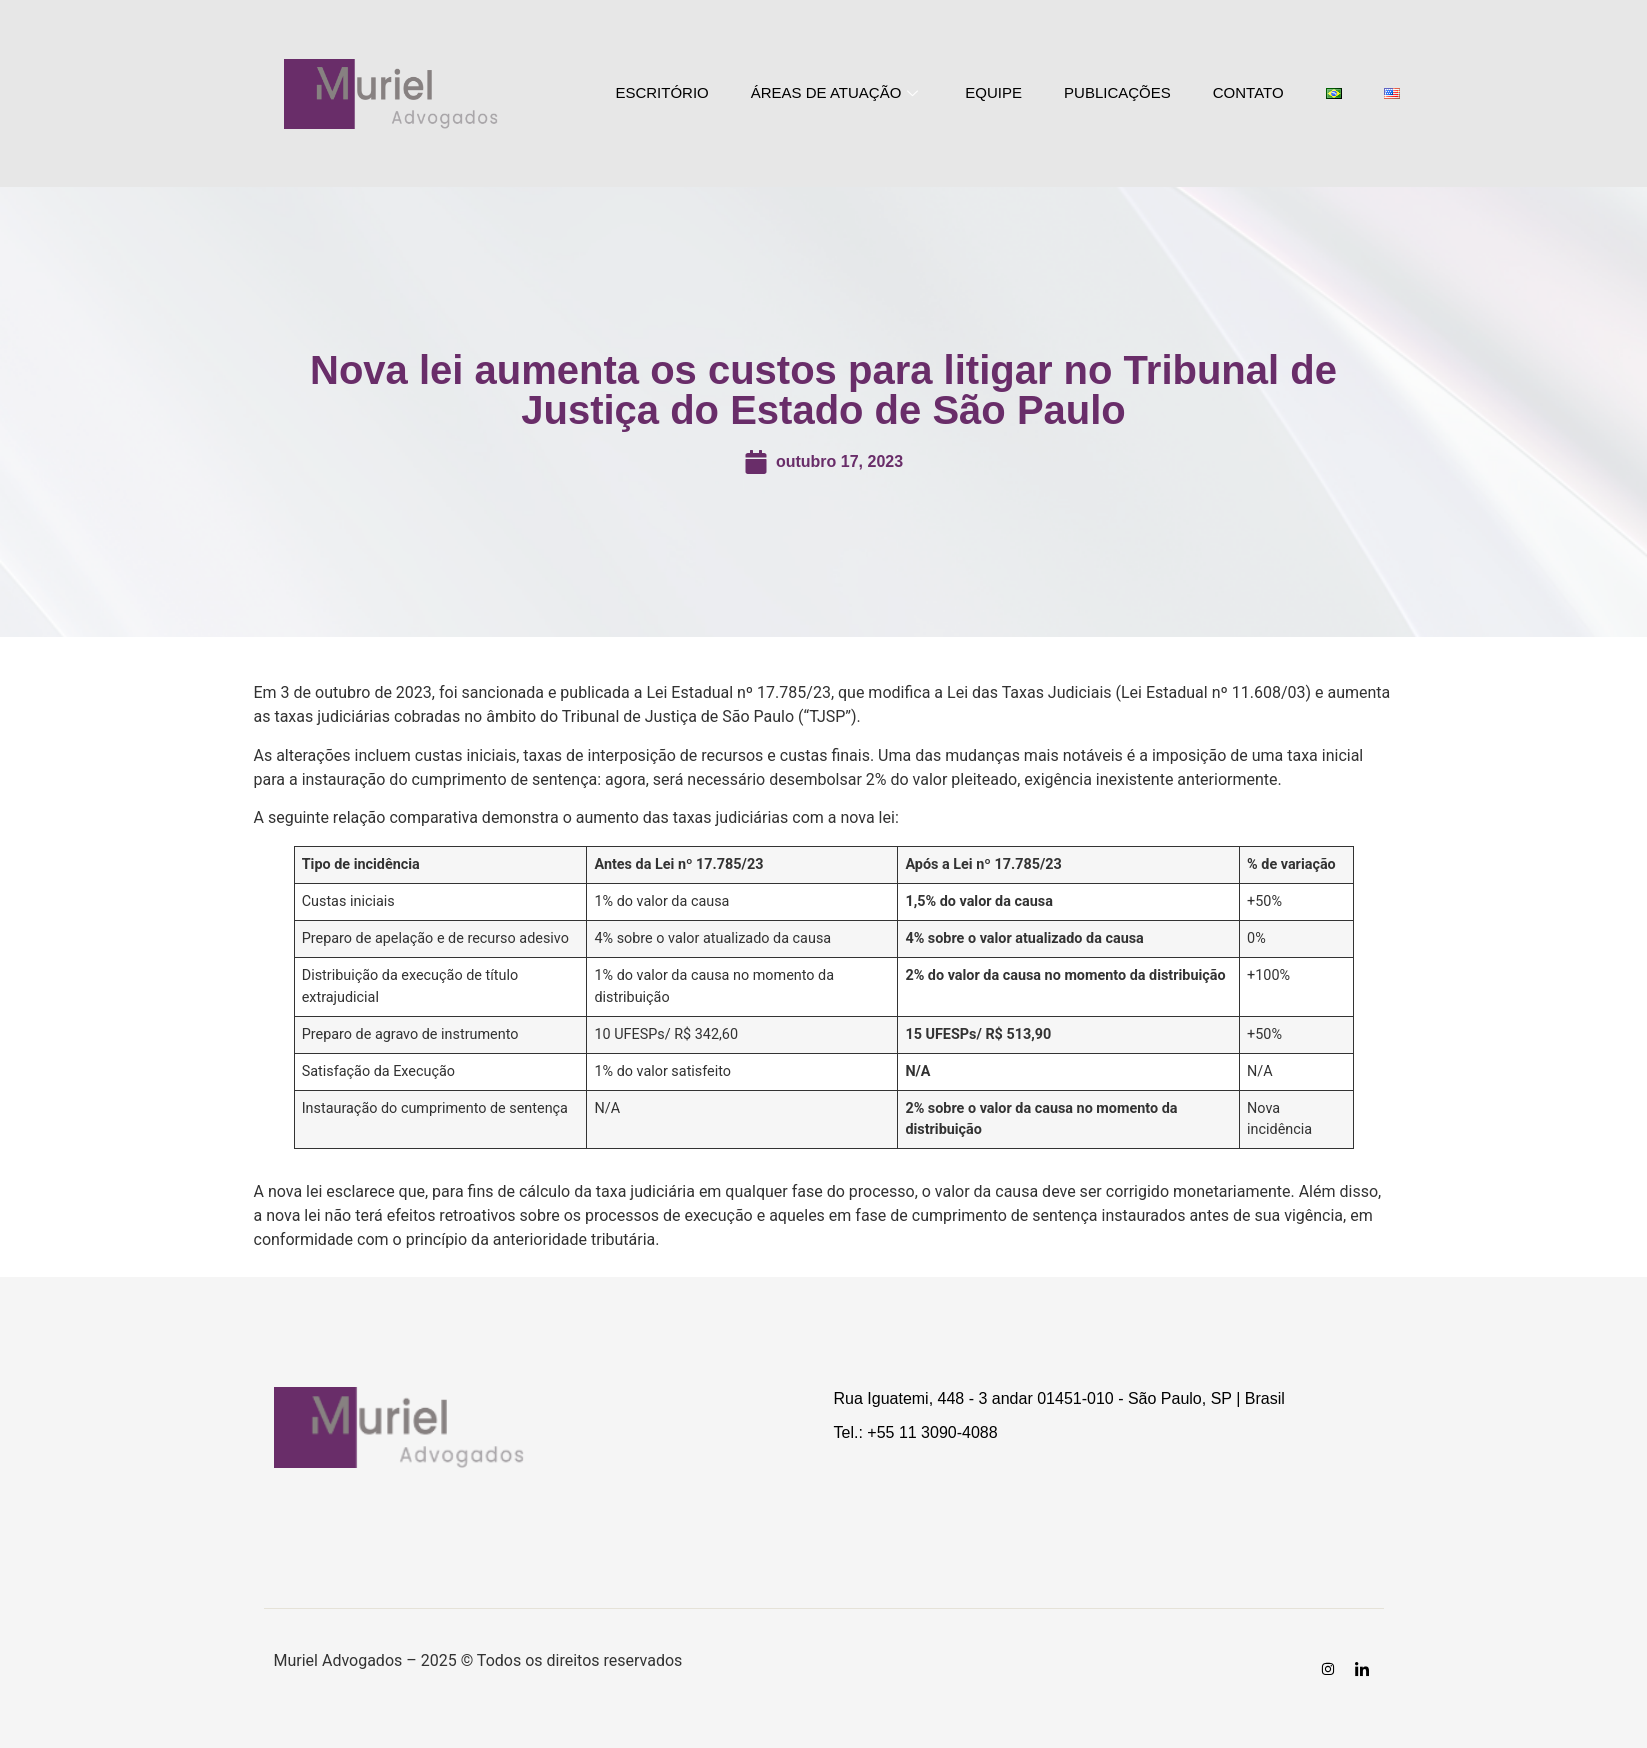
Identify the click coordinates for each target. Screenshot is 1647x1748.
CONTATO (1248, 92)
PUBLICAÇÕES (1117, 92)
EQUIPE (993, 92)
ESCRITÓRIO (661, 92)
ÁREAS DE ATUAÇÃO (837, 92)
